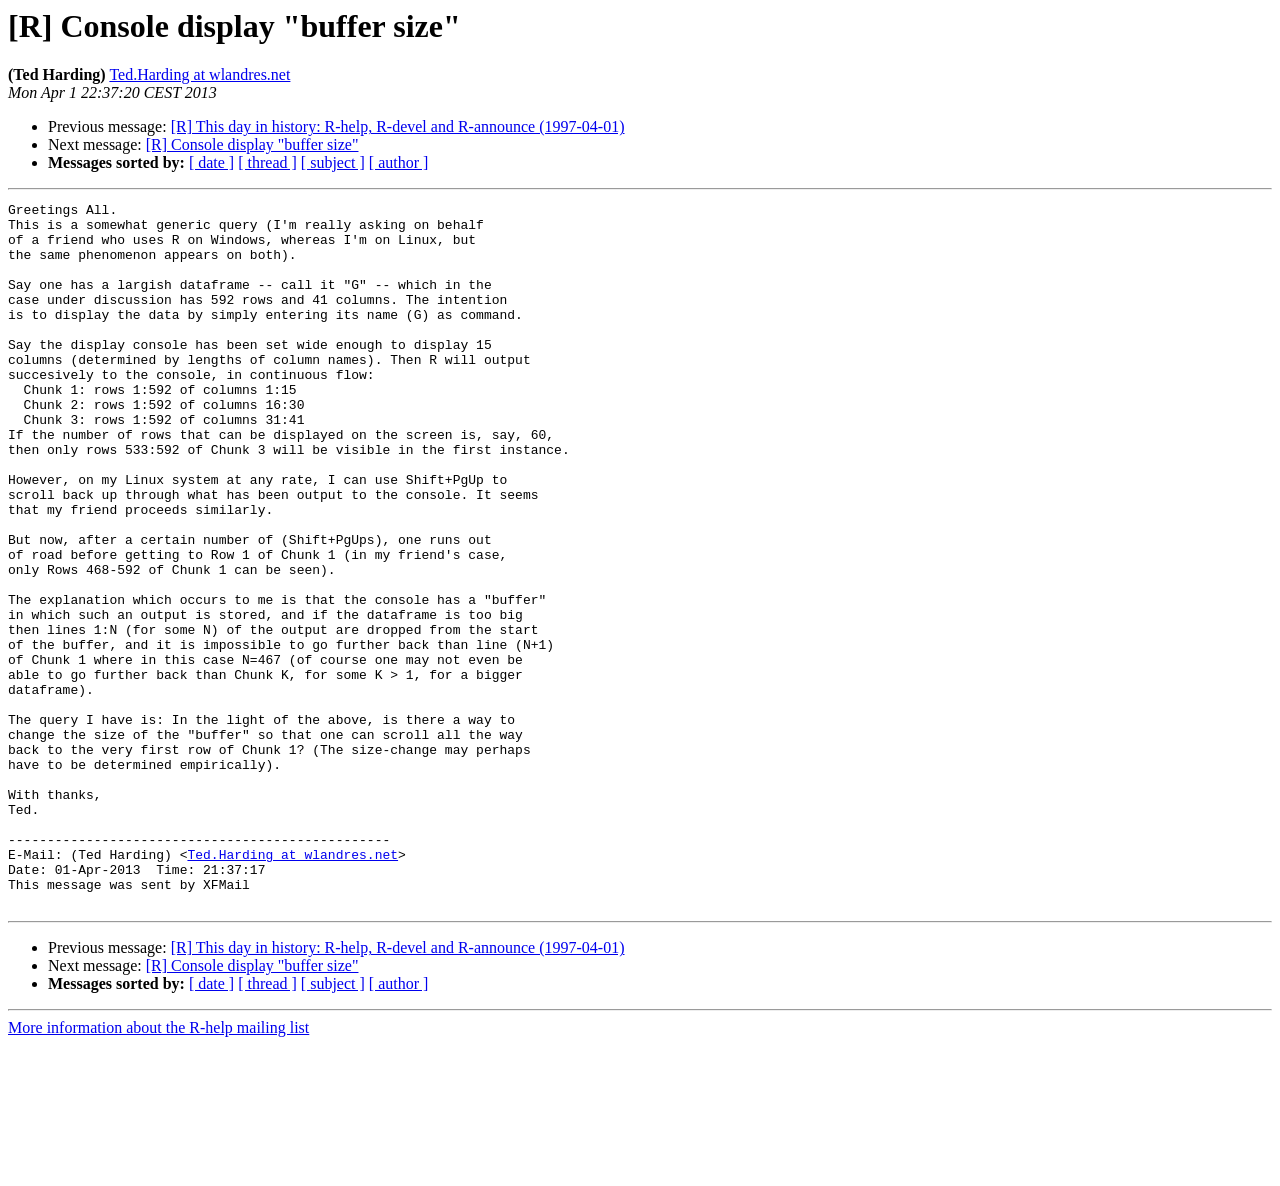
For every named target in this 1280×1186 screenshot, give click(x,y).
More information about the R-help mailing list (158, 1168)
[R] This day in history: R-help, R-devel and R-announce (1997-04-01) (398, 126)
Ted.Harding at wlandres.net (199, 74)
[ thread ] (267, 162)
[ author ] (399, 162)
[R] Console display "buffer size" (252, 144)
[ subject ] (333, 162)
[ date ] (211, 162)
